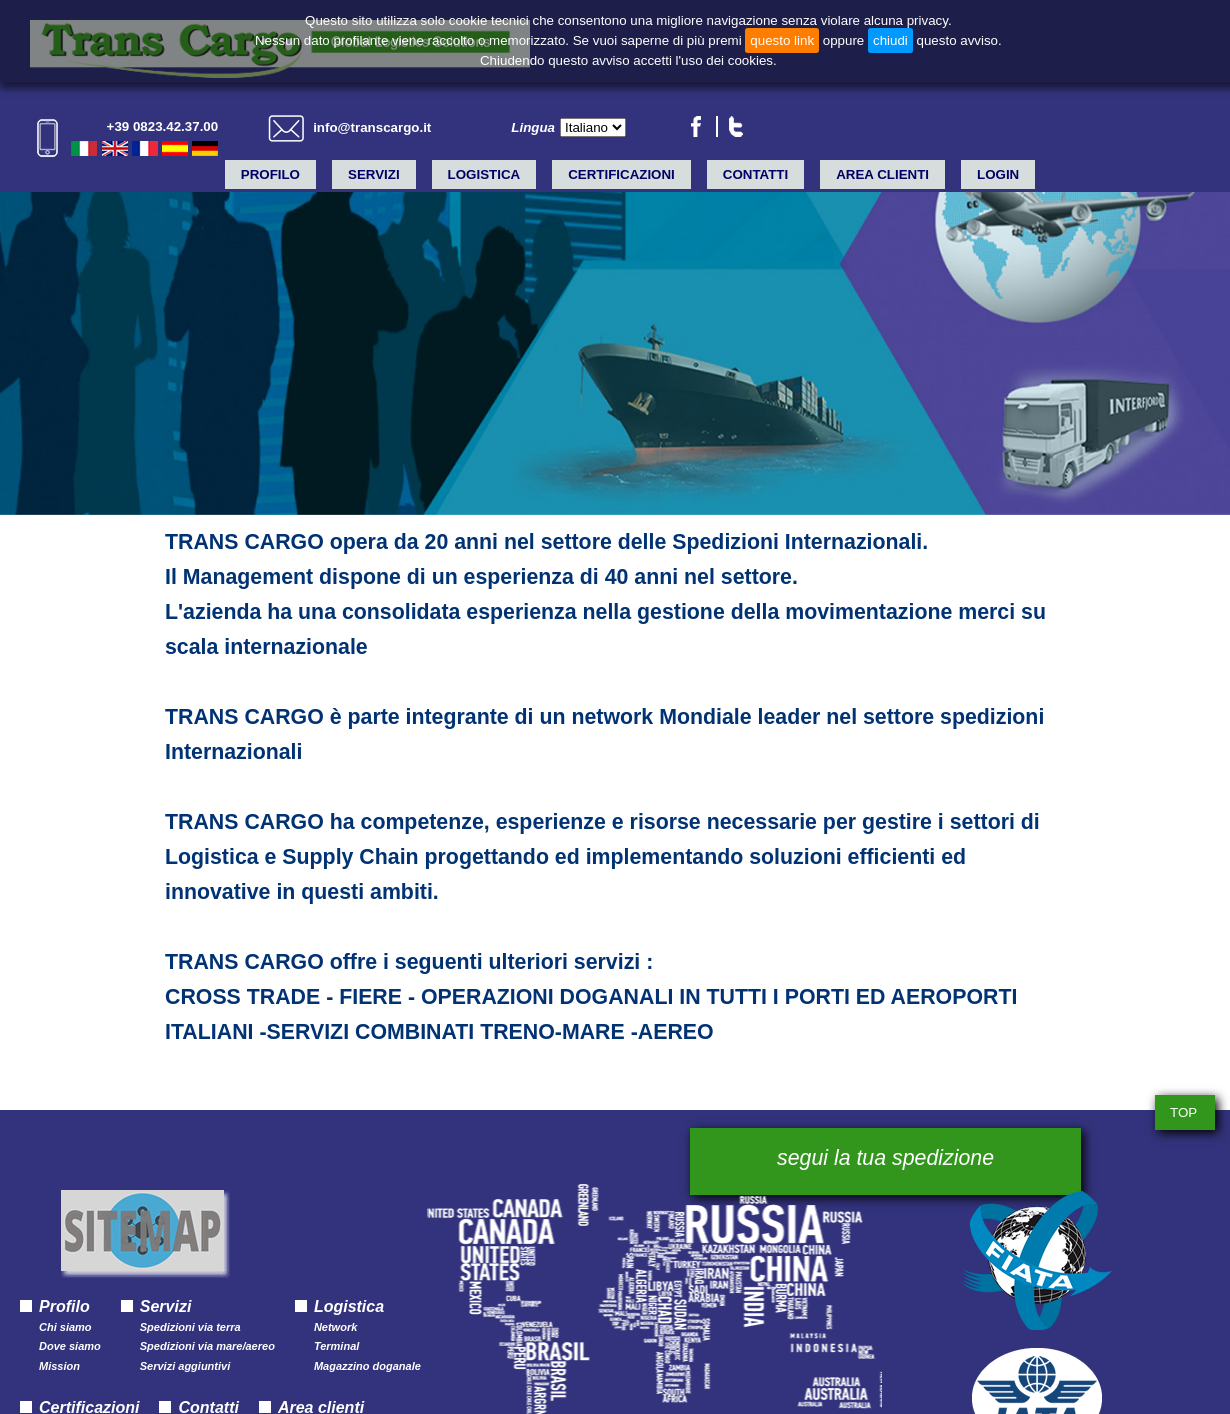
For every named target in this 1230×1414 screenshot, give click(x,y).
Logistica (484, 174)
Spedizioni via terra (190, 1327)
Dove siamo (70, 1346)
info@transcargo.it (372, 127)
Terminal (336, 1346)
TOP (1183, 1112)
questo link (782, 40)
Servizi (374, 174)
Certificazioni (621, 174)
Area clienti (882, 174)
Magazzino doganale (367, 1366)
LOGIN (998, 174)
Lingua (533, 127)
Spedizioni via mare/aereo (207, 1346)
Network (335, 1327)
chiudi (890, 40)
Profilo (270, 174)
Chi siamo (65, 1327)
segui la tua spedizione (885, 1158)
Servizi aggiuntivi (185, 1366)
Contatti (755, 174)
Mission (59, 1366)
